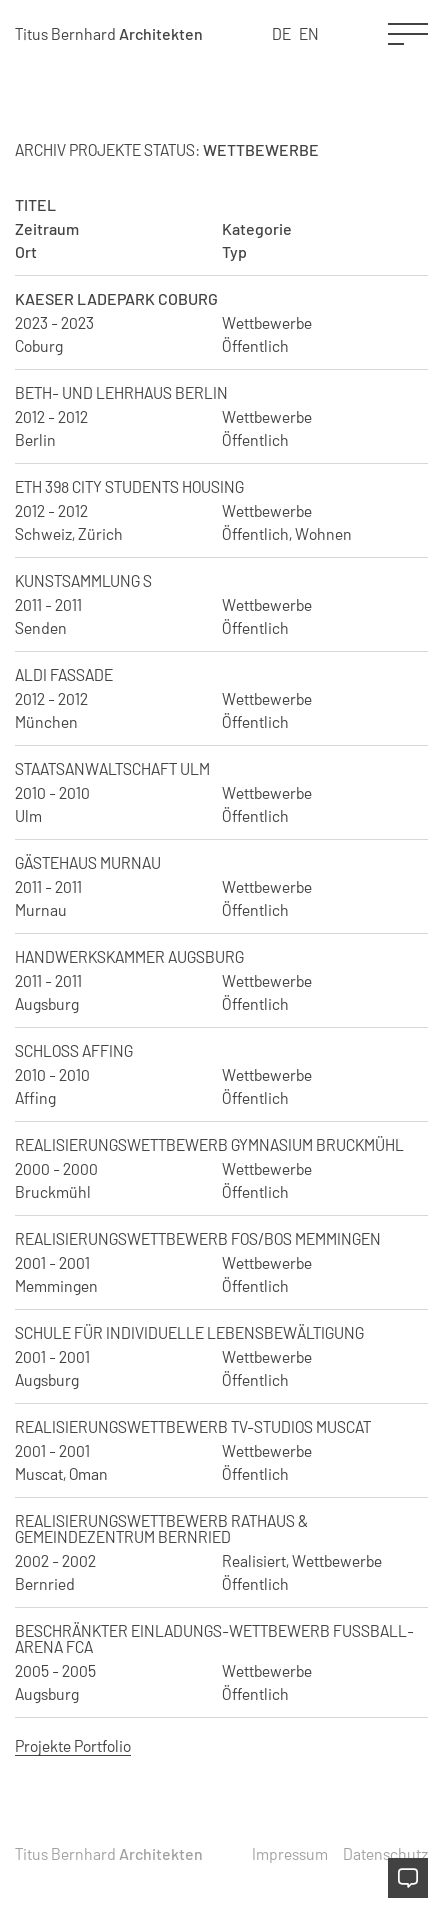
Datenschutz (385, 1853)
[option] (309, 34)
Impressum (290, 1853)
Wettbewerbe (267, 323)
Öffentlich (255, 346)
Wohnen (323, 534)
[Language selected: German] (296, 34)
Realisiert (254, 1561)
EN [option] (309, 33)
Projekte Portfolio (73, 1745)
